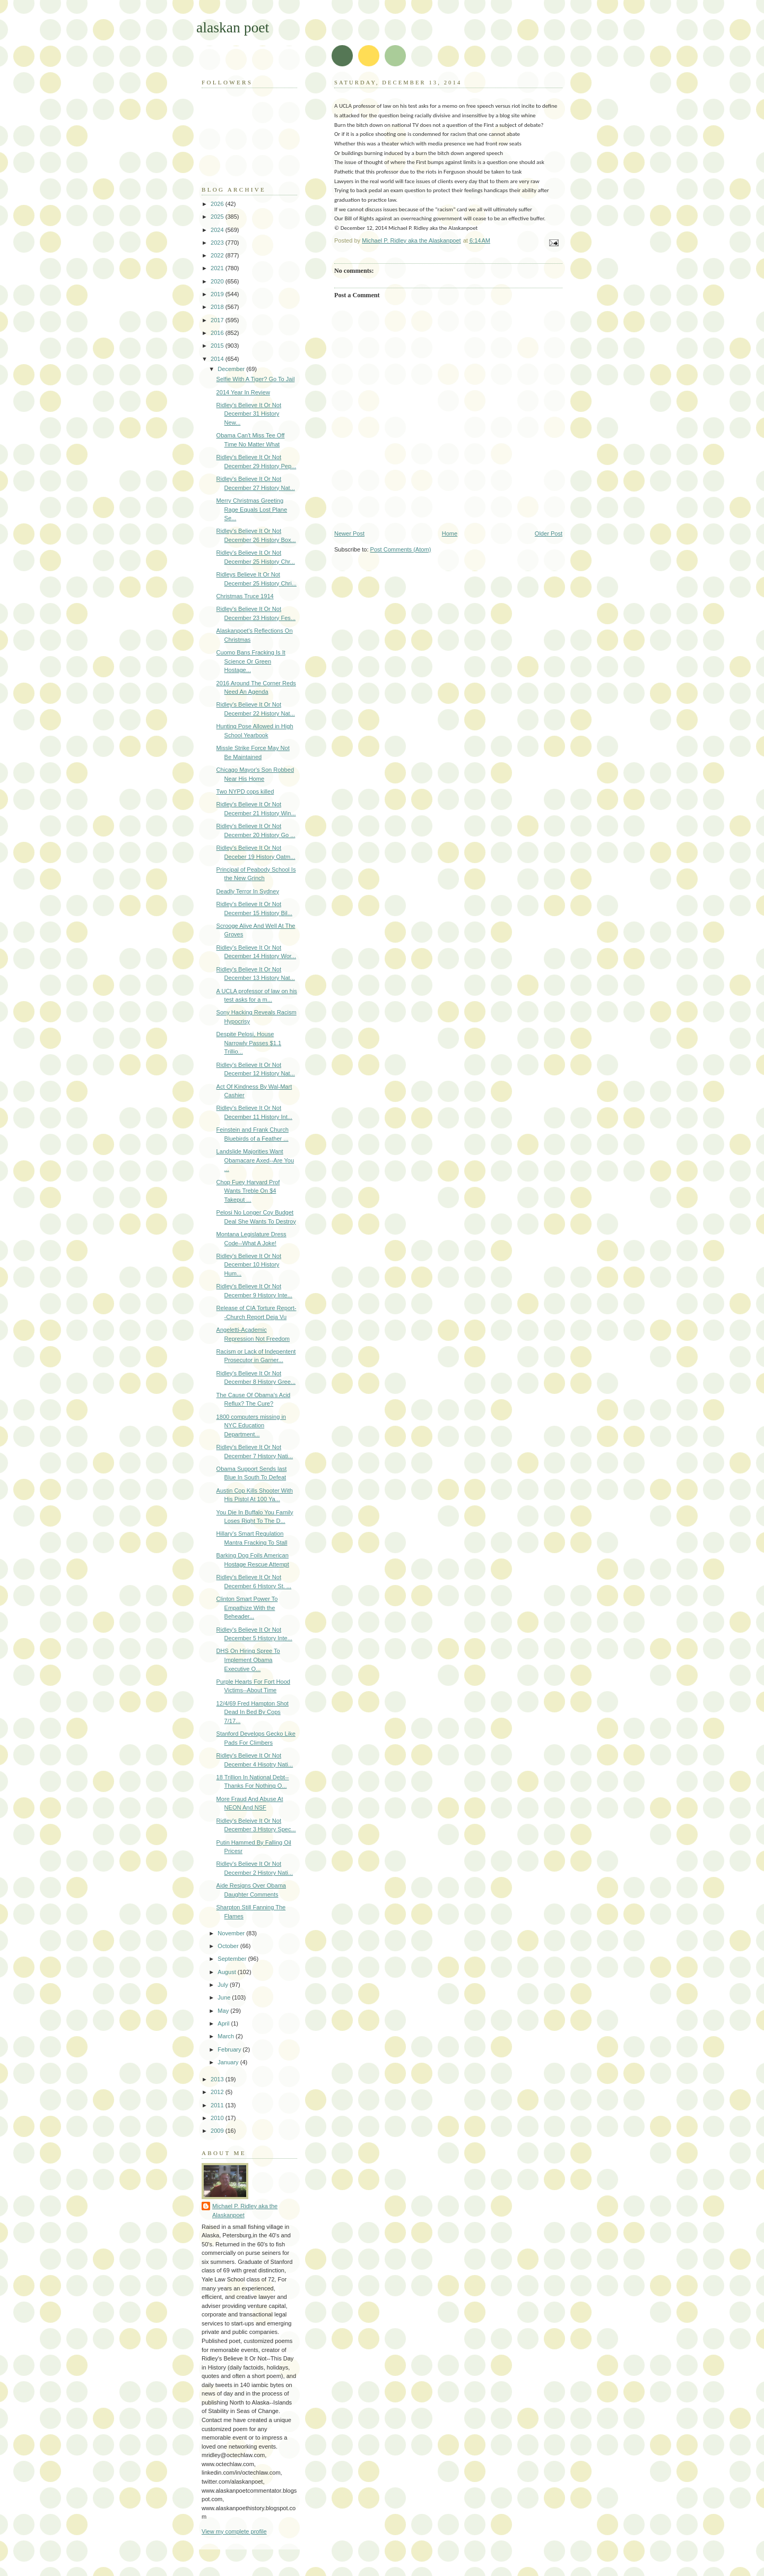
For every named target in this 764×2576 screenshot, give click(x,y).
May (224, 2011)
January (229, 2062)
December (232, 369)
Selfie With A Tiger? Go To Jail (255, 379)
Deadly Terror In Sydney (247, 891)
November (232, 1933)
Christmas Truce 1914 (245, 596)
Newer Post (349, 533)
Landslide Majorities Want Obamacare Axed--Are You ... (255, 1160)
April (224, 2023)
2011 (218, 2105)
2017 (218, 320)
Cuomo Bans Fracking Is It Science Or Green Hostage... (250, 661)
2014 (218, 359)
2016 (218, 333)
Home (449, 533)
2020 (218, 281)
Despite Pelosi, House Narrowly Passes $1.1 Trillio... (248, 1043)
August (227, 1972)
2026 (218, 204)
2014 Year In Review (243, 392)
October (229, 1946)
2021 (218, 268)
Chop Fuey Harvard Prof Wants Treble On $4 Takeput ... (248, 1191)
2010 (218, 2118)
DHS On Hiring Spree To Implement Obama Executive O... (248, 1660)
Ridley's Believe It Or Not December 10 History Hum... (248, 1265)
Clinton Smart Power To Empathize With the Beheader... (247, 1607)
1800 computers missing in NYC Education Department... (251, 1425)
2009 (218, 2130)
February (230, 2049)
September (233, 1958)
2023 (218, 242)
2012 (218, 2092)
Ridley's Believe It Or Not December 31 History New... (248, 414)
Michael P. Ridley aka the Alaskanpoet (244, 2210)
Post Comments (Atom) (400, 549)
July (224, 1984)
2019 (218, 294)
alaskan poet (232, 27)
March (227, 2036)
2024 (218, 230)
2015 (218, 345)
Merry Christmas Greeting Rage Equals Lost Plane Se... (252, 509)
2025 (218, 216)
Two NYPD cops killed (245, 791)
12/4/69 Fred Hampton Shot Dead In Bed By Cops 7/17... (252, 1712)
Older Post (548, 533)
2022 (218, 255)
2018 (218, 307)
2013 (218, 2079)
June (225, 1997)
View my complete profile (234, 2531)
